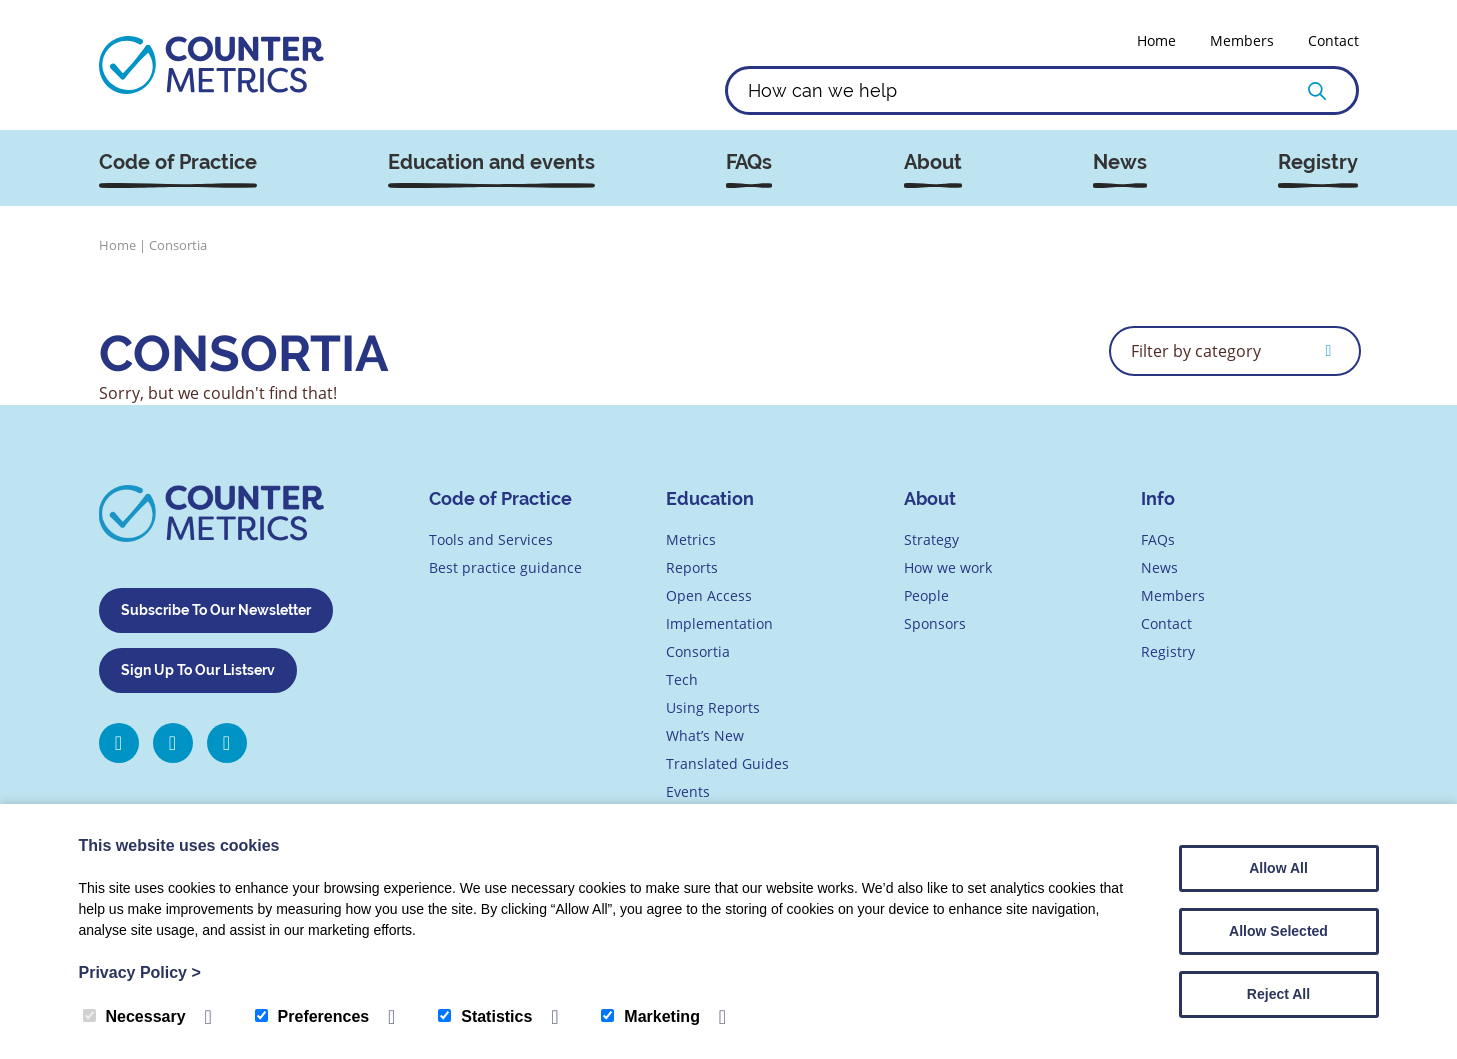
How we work (948, 567)
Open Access (709, 595)
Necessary (134, 1016)
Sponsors (935, 623)
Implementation (719, 623)
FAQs (749, 162)
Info (1158, 498)
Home (1156, 40)
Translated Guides (727, 763)
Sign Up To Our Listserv (198, 670)
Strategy (931, 539)
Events (688, 791)
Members (1242, 40)
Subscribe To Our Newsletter (216, 610)
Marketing (650, 1016)
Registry (1318, 162)
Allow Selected (1278, 931)
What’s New (705, 735)
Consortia (698, 651)
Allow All (1278, 868)
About (933, 162)
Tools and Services (491, 539)
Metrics (691, 539)
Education (710, 498)
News (1120, 162)
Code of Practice (178, 162)
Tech (682, 679)
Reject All (1278, 994)
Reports (692, 567)
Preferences (312, 1016)
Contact (1333, 40)
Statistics (485, 1016)
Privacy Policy (140, 972)
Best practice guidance (505, 567)
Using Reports (713, 707)
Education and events (491, 162)
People (926, 595)
